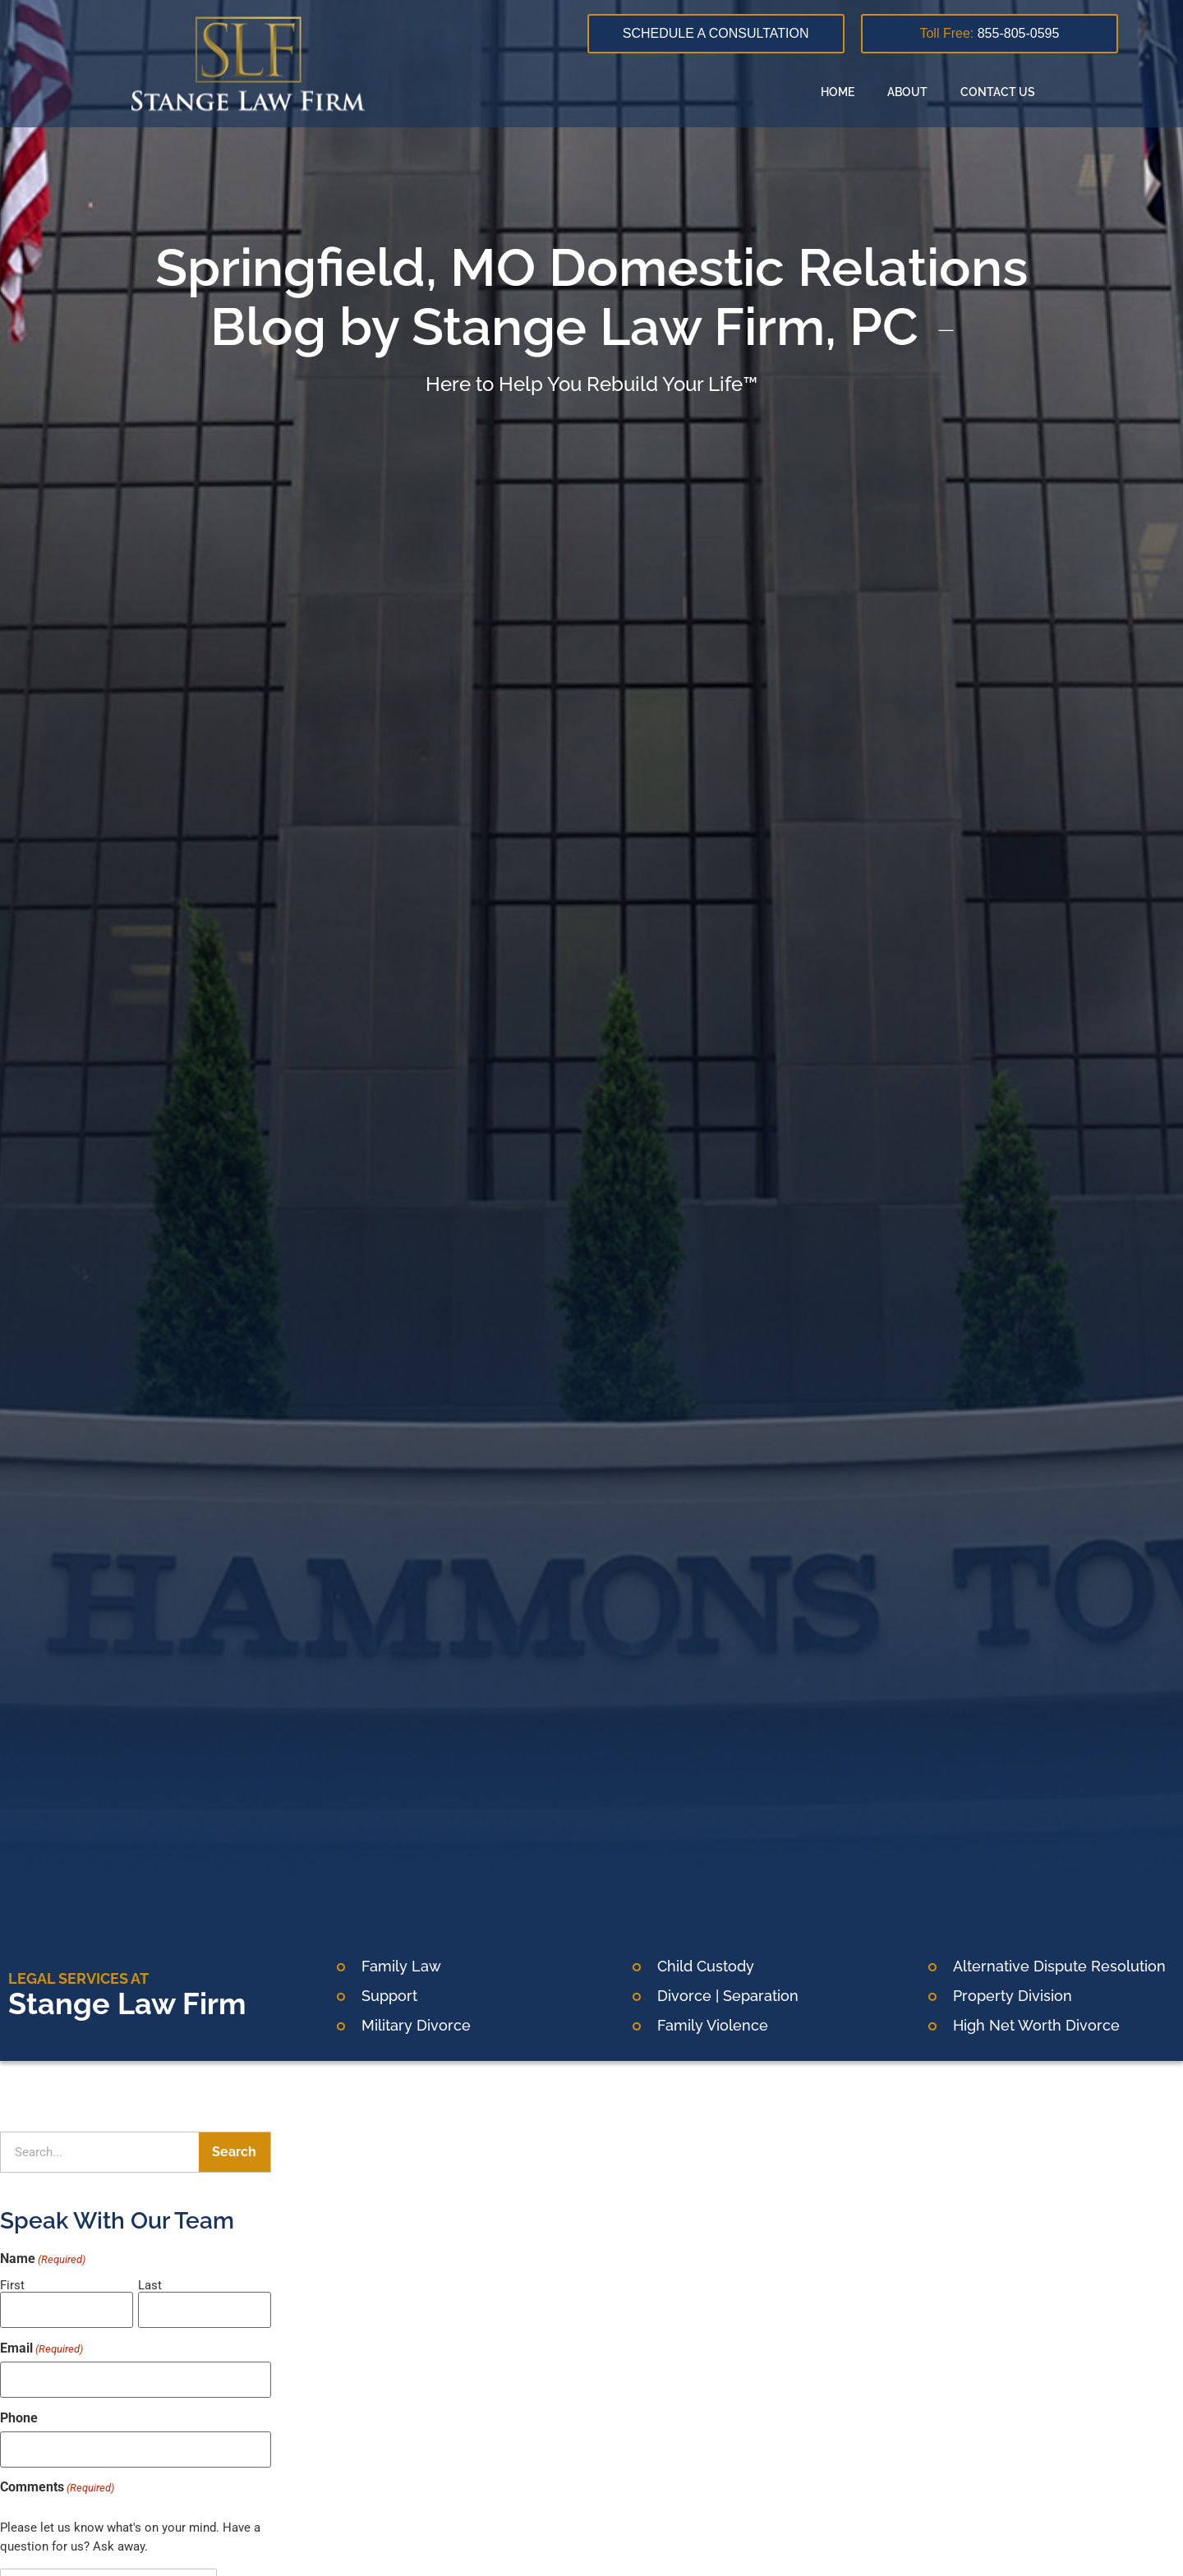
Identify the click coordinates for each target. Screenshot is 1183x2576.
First (12, 2285)
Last (150, 2285)
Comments (57, 2479)
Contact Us (997, 92)
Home (837, 92)
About (907, 92)
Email (41, 2345)
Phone (19, 2412)
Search (234, 2152)
